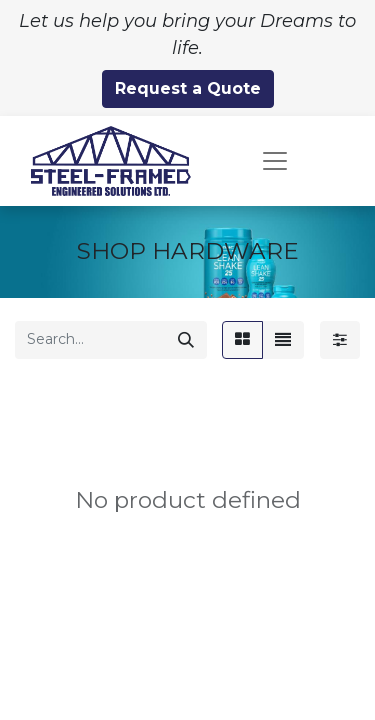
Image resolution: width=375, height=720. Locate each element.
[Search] (186, 340)
